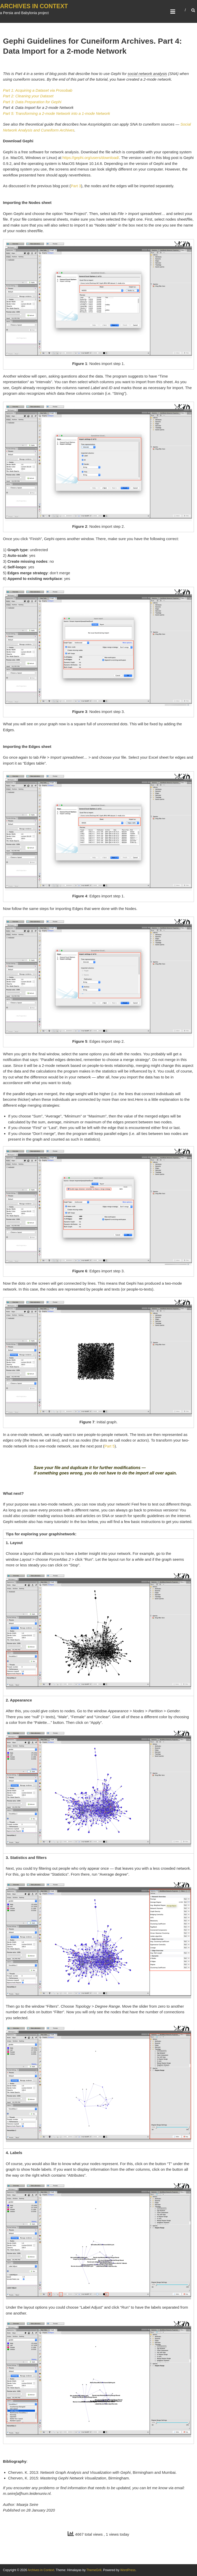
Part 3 (76, 186)
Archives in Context (34, 6)
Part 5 (109, 1446)
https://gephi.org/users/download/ (90, 157)
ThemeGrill (94, 2570)
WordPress (127, 2570)
